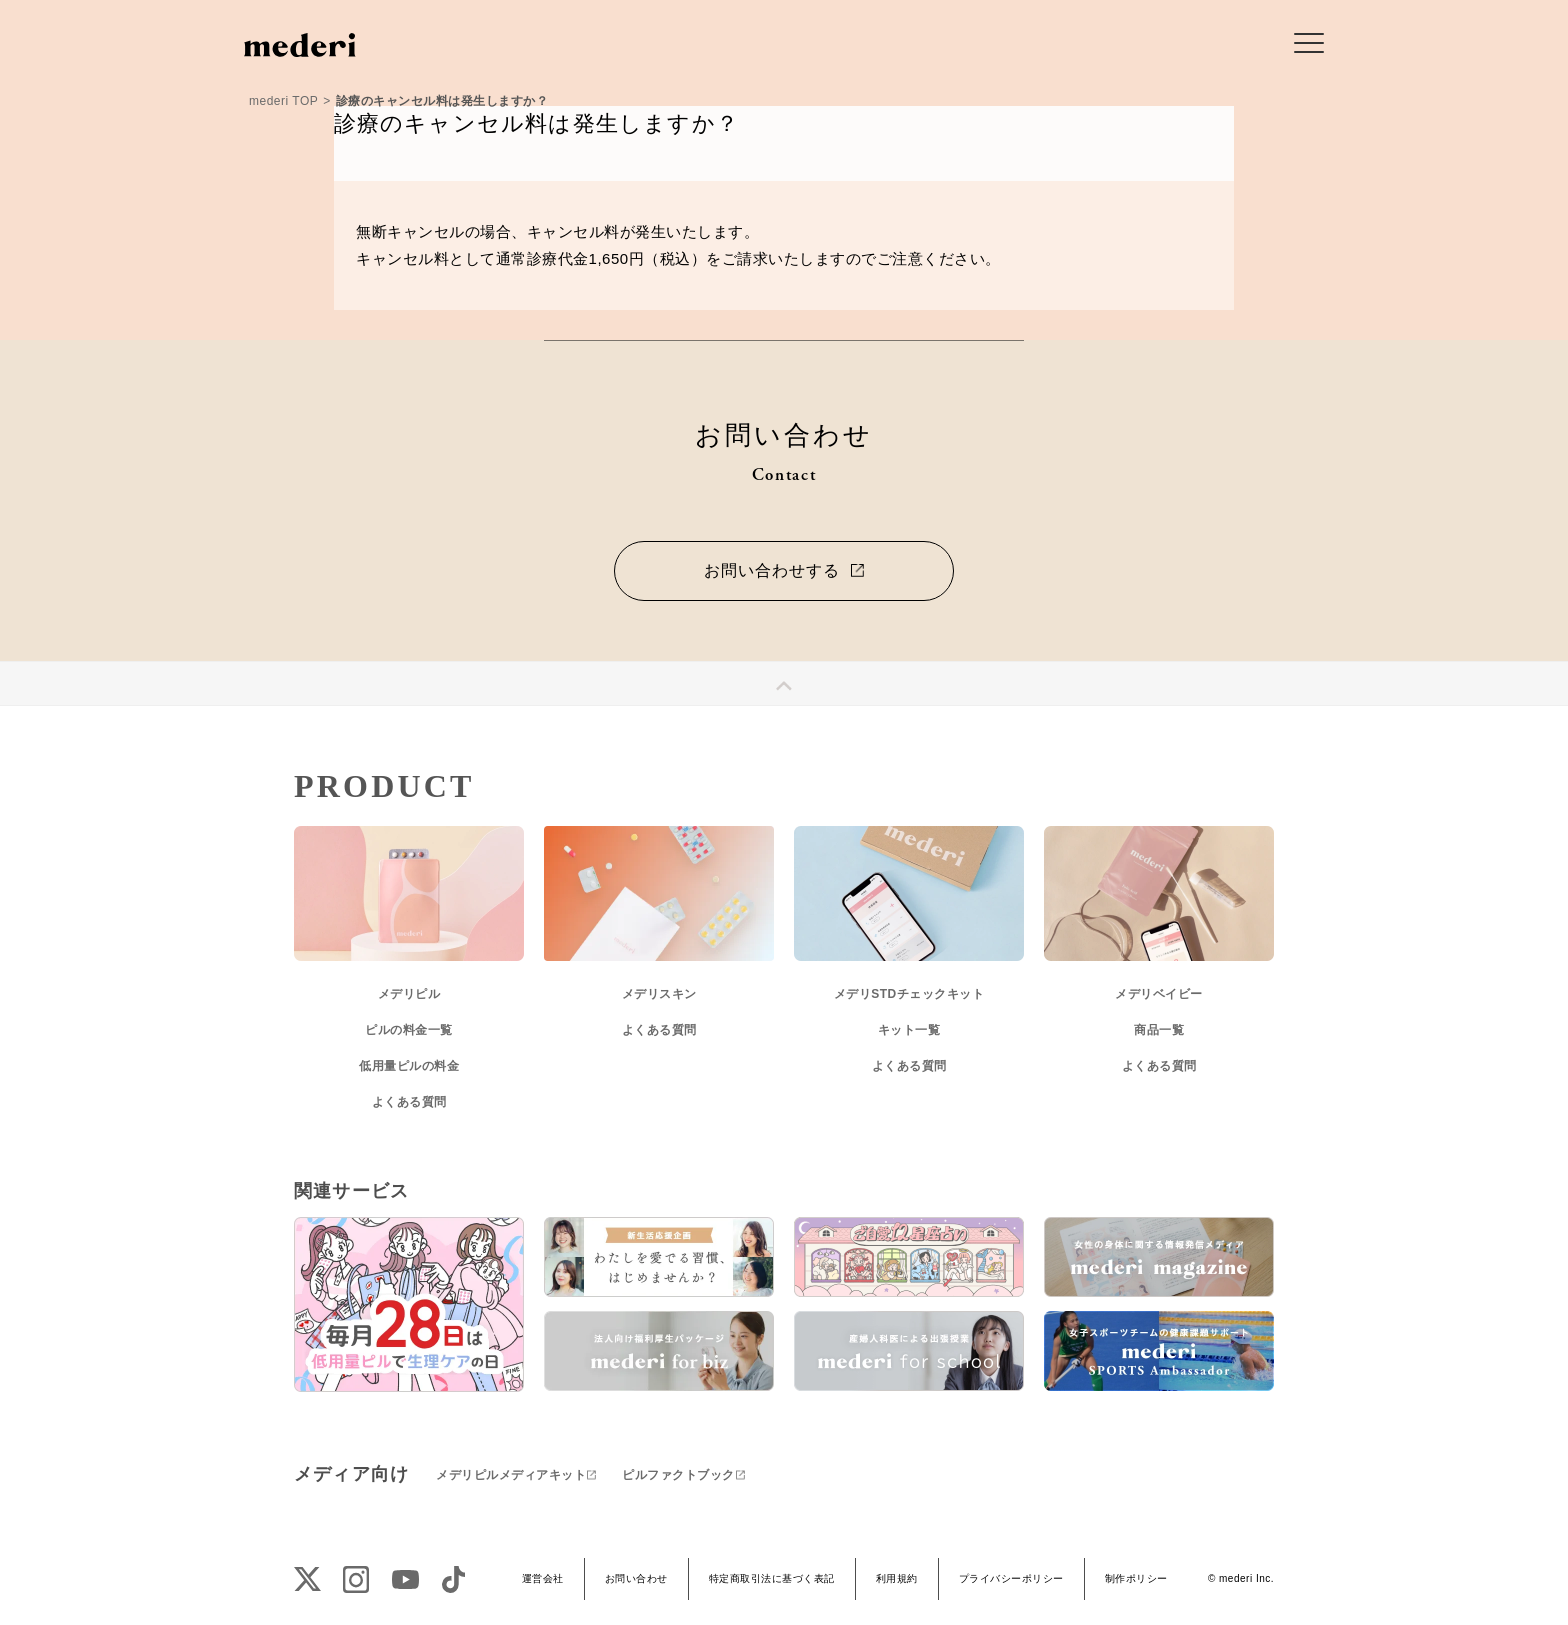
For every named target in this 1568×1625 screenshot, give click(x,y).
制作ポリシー (1136, 1578)
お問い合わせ (636, 1578)
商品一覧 (1159, 1030)
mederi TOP (283, 101)
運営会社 (543, 1578)
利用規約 (897, 1578)
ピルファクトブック (678, 1475)
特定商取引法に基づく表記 (772, 1578)
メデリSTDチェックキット (909, 994)
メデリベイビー (1159, 994)
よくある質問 (409, 1102)
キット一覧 (909, 1030)
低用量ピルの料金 (409, 1066)
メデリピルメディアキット (511, 1475)
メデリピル (409, 994)
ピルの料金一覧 (409, 1030)
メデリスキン (659, 994)
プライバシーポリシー (1011, 1578)
